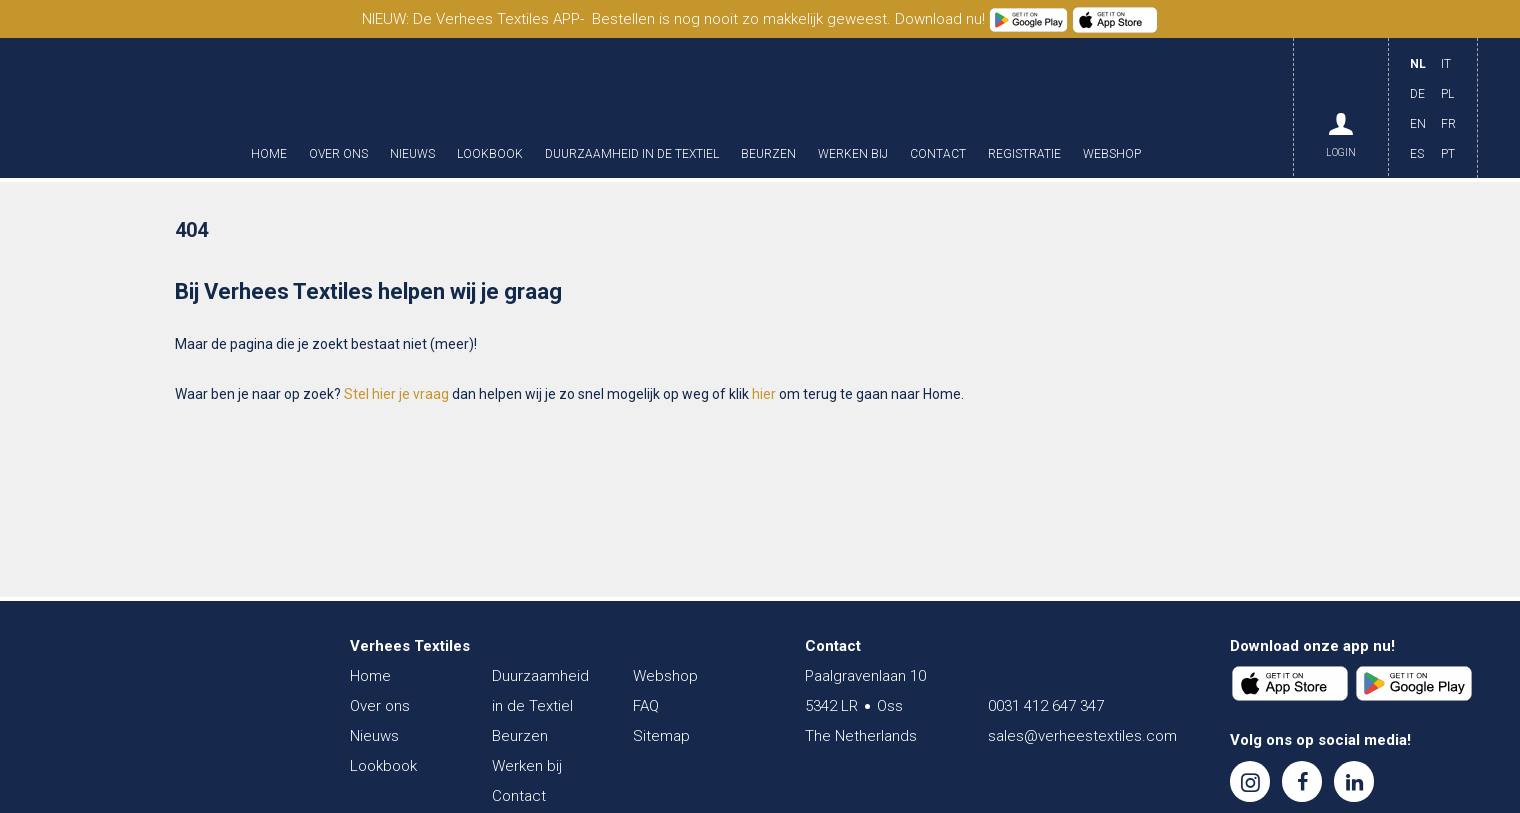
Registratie (1024, 154)
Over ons (338, 154)
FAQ (646, 706)
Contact (938, 154)
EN (1418, 124)
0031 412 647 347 (1046, 706)
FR (1448, 124)
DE (1417, 94)
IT (1446, 64)
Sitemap (661, 736)
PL (1447, 94)
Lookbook (490, 154)
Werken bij (853, 154)
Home (269, 154)
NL (1418, 64)
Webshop (1112, 154)
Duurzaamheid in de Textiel (632, 154)
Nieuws (412, 154)
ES (1417, 154)
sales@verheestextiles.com (1082, 736)
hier (764, 394)
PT (1448, 154)
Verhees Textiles (134, 108)
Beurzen (768, 154)
